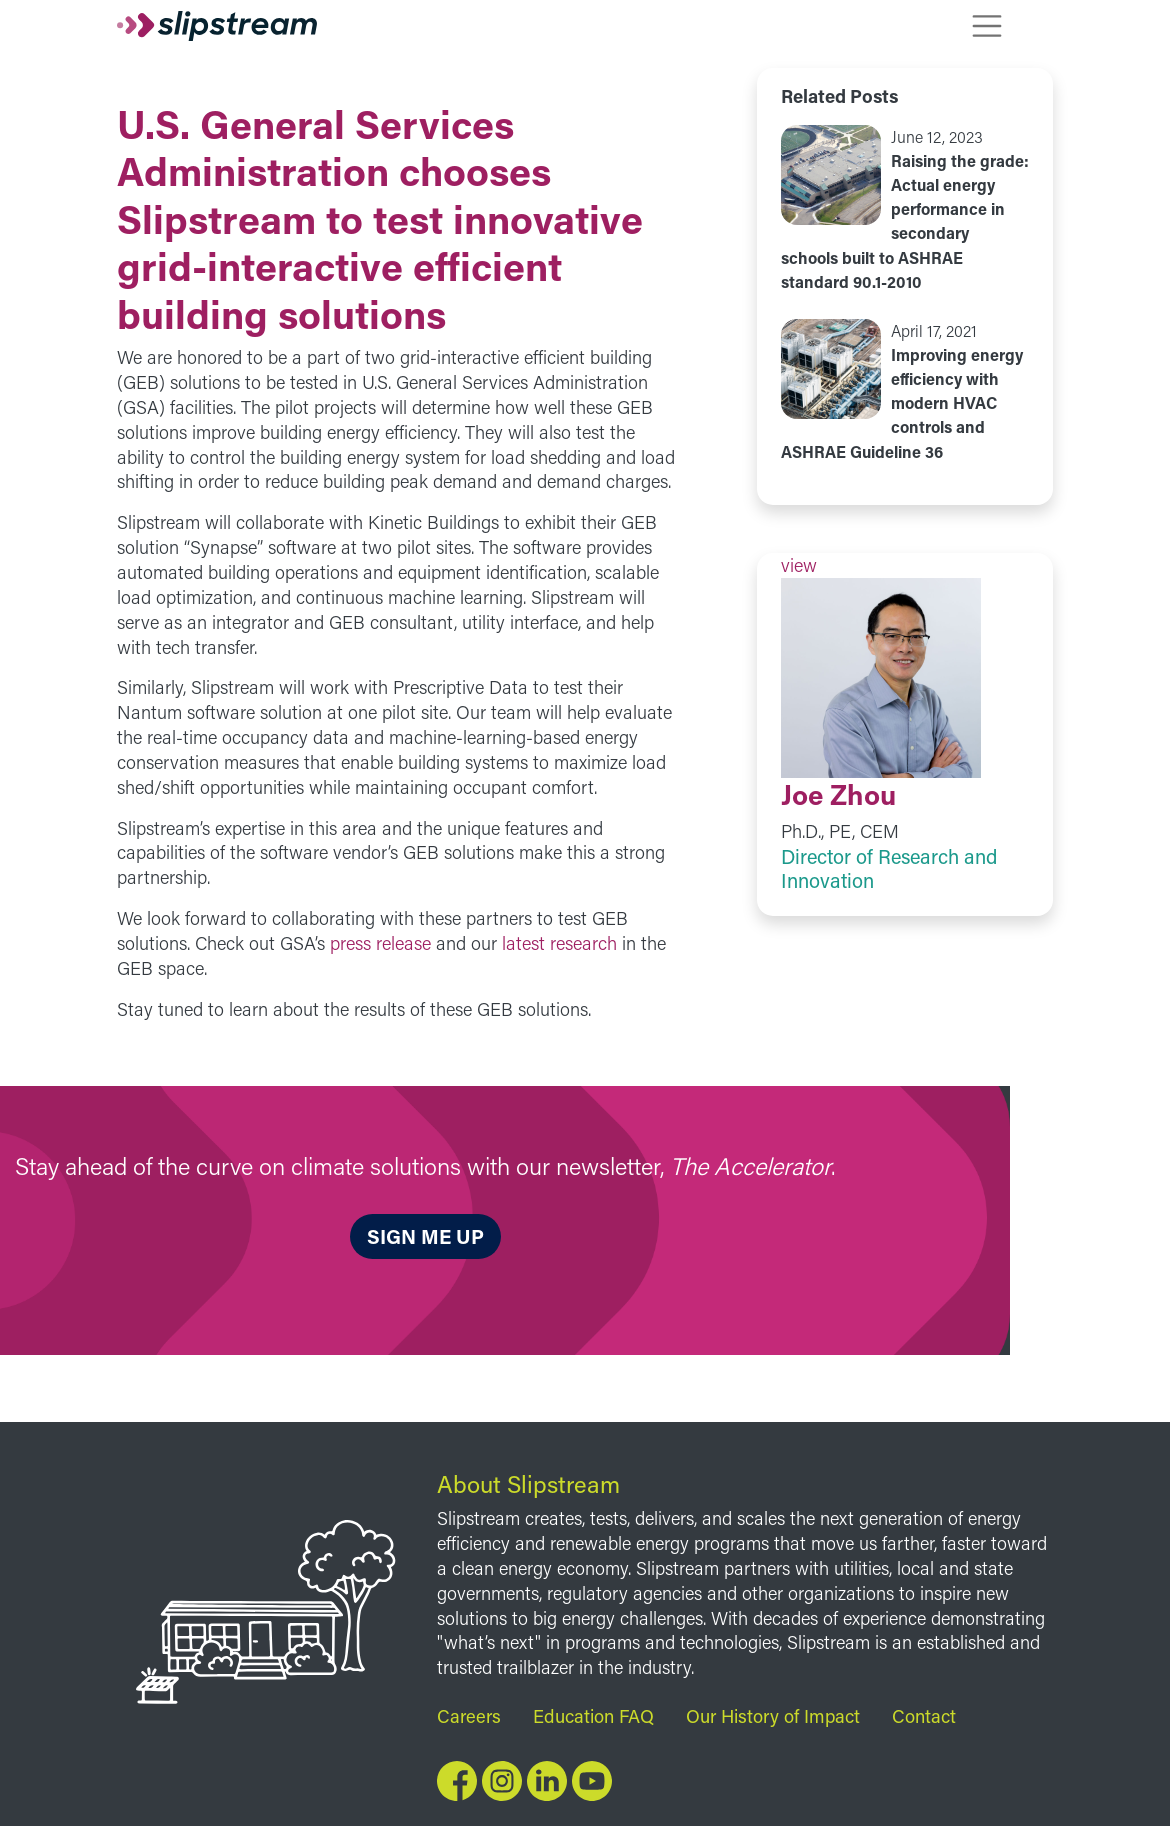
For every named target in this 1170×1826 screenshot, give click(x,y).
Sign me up (425, 1236)
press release (380, 943)
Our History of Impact (773, 1716)
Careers (469, 1716)
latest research (559, 943)
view (905, 209)
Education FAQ (593, 1716)
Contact (924, 1716)
